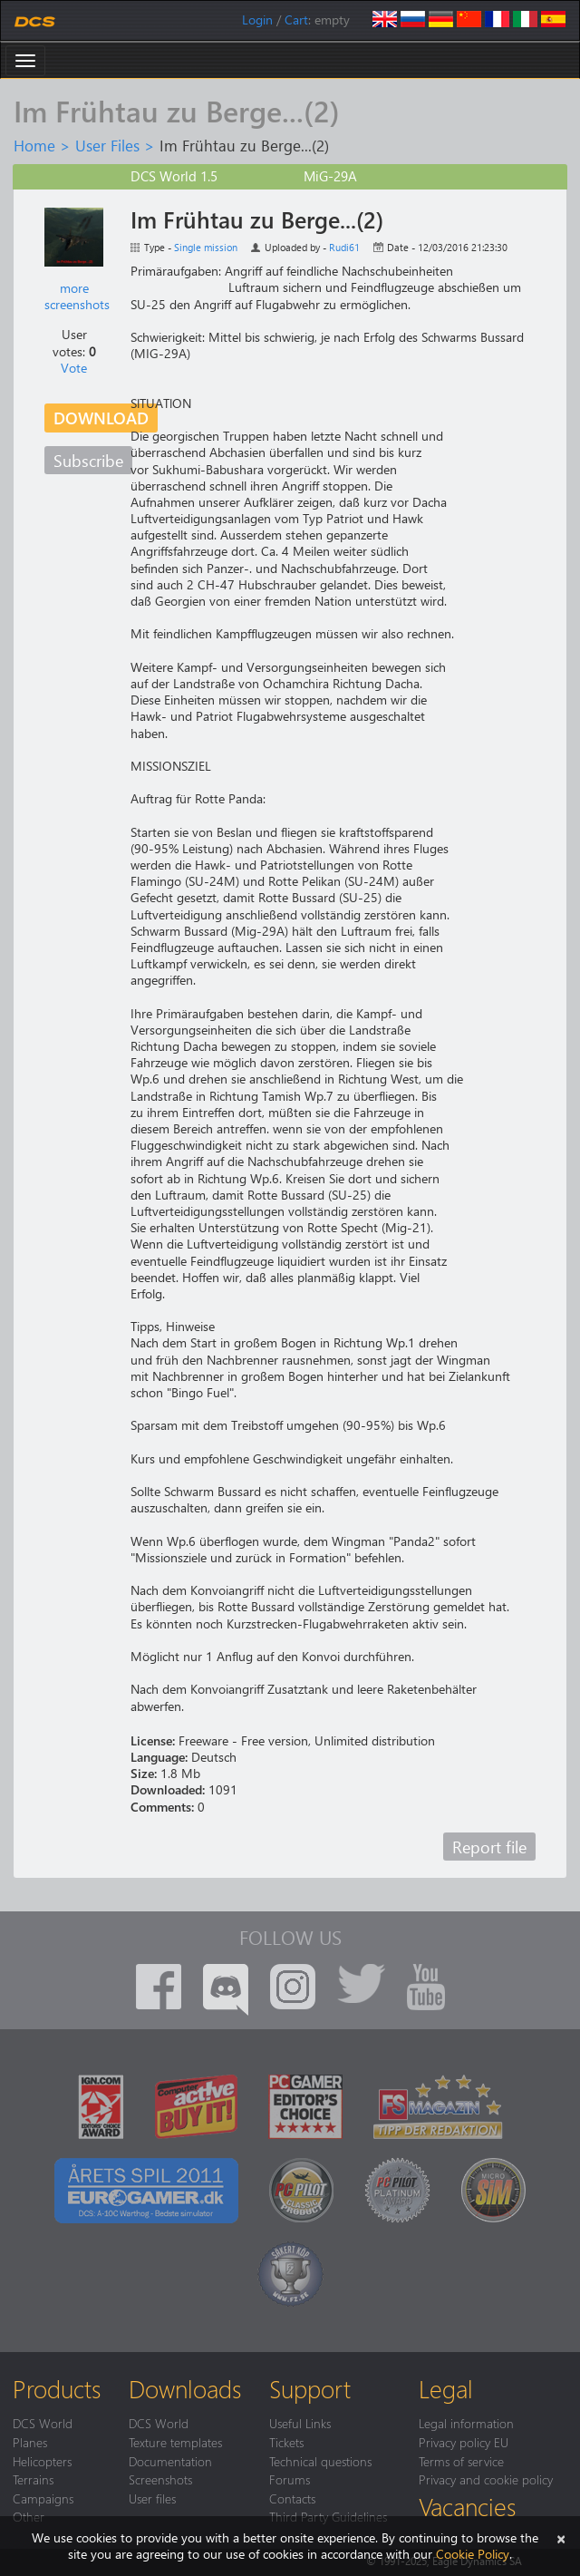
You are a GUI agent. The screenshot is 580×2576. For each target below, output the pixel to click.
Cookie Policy (472, 2553)
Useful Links (300, 2423)
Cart (296, 19)
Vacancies (467, 2506)
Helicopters (42, 2461)
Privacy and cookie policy (486, 2479)
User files (152, 2498)
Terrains (33, 2479)
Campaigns (43, 2498)
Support (310, 2388)
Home (34, 145)
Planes (30, 2442)
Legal (446, 2388)
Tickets (286, 2442)
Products (57, 2388)
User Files (107, 145)
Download (101, 417)
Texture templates (175, 2442)
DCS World (42, 2423)
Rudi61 (344, 247)
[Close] (561, 2537)
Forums (289, 2479)
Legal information (466, 2423)
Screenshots (160, 2479)
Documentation (170, 2461)
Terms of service (461, 2461)
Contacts (292, 2498)
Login (257, 19)
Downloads (185, 2388)
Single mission (205, 247)
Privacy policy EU (463, 2442)
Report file (489, 1846)
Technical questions (320, 2461)
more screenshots (77, 296)
